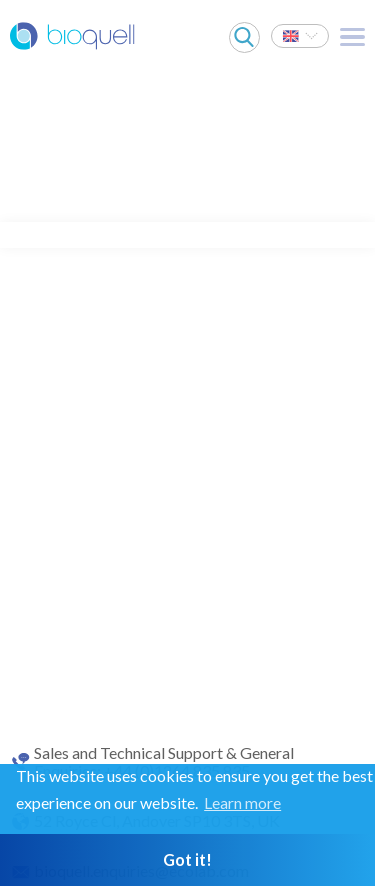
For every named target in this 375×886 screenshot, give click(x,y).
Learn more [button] (242, 802)
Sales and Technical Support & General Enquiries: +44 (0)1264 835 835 (164, 762)
